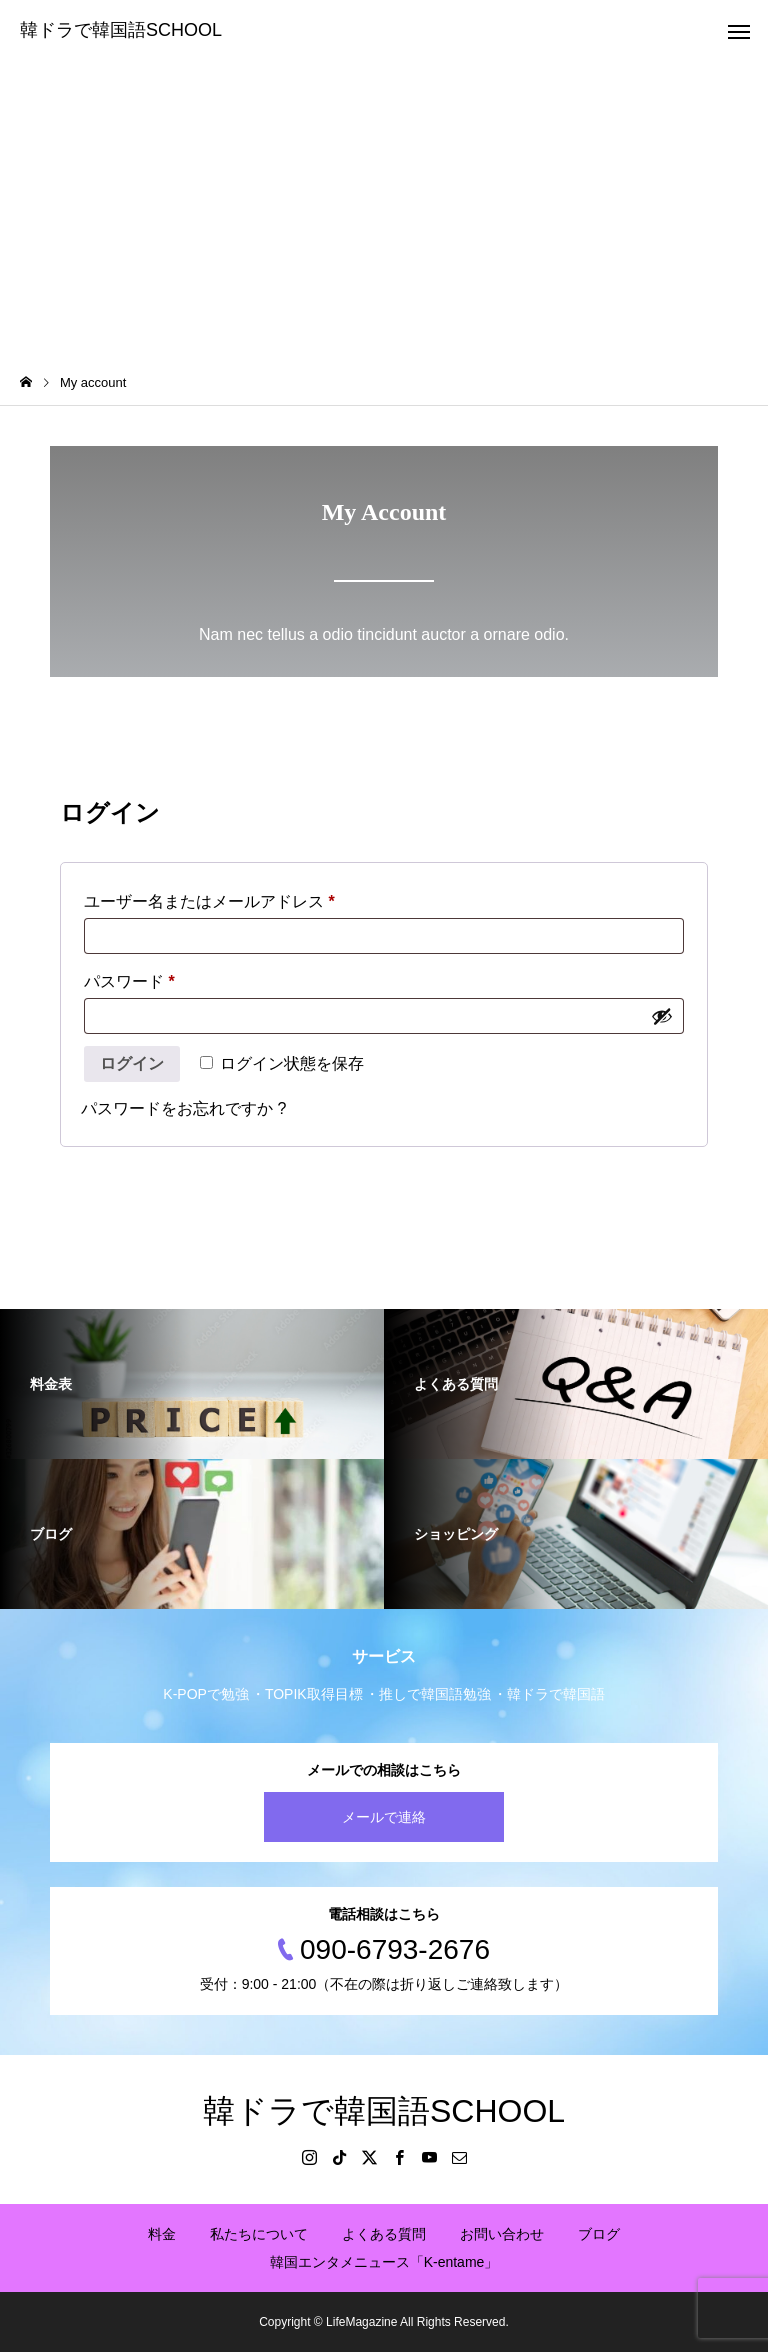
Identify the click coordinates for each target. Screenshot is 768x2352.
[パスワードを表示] (662, 1016)
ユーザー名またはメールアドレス (217, 898)
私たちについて (259, 2234)
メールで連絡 (384, 1817)
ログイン (132, 1063)
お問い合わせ (502, 2234)
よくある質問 (384, 2234)
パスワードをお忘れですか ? (183, 1108)
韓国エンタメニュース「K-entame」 (384, 2262)
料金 (162, 2234)
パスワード (137, 978)
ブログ (599, 2234)
